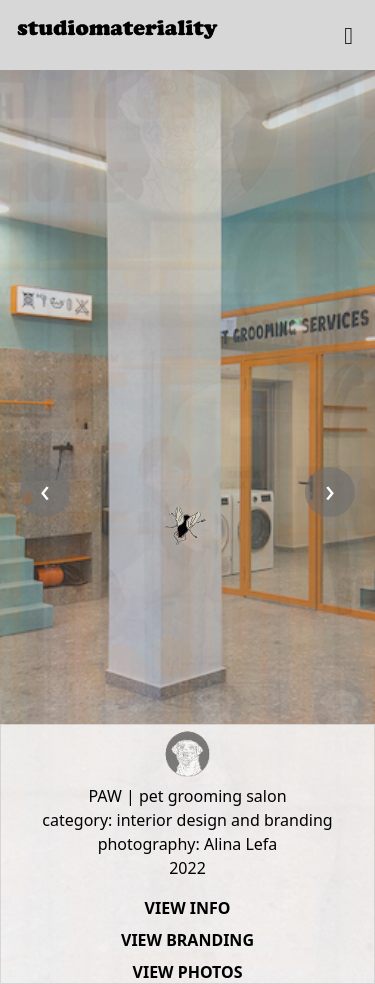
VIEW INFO (188, 908)
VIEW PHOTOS (188, 972)
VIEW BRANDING (187, 940)
